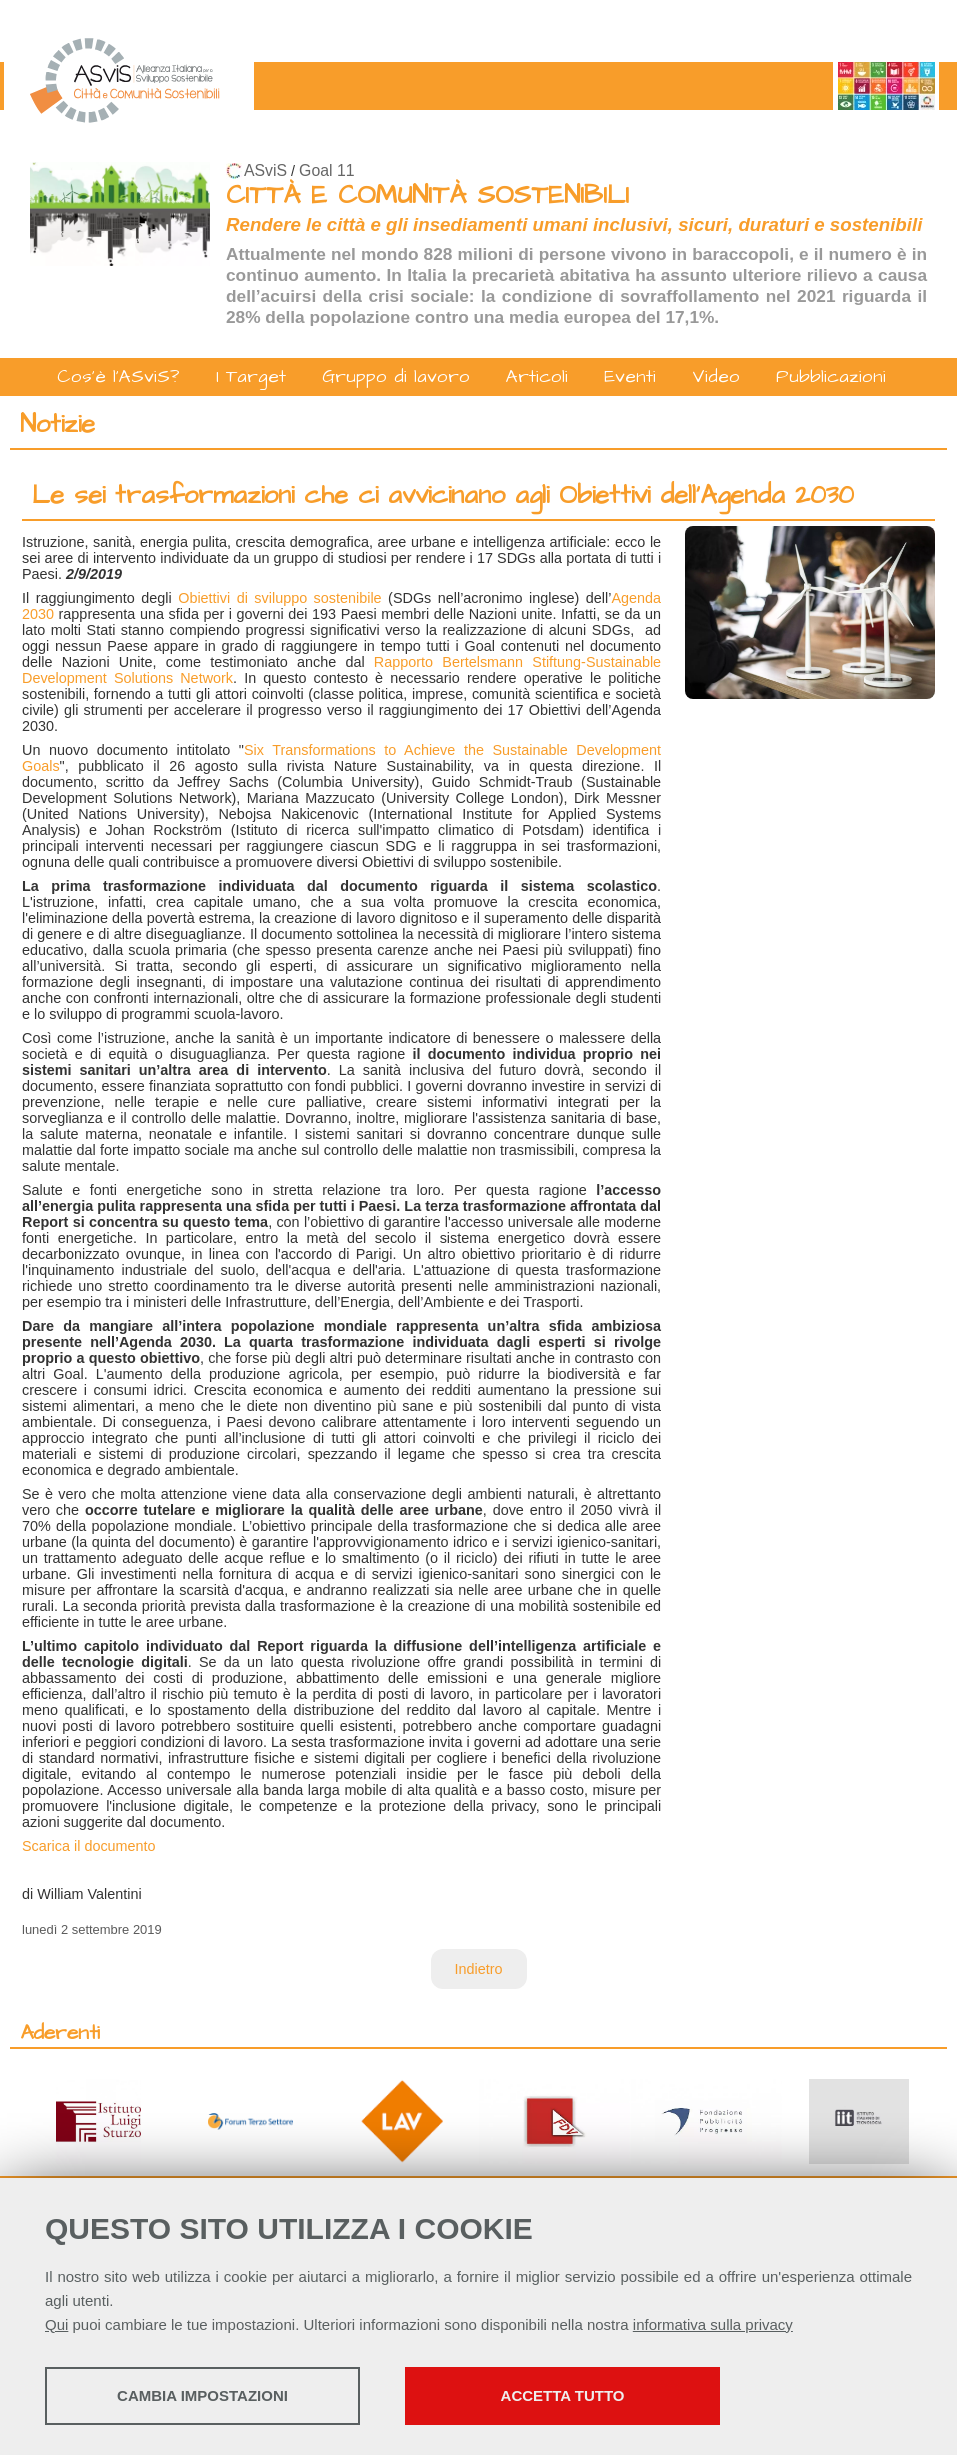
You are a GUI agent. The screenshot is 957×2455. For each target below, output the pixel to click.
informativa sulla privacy (713, 2324)
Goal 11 (326, 170)
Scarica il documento (89, 1846)
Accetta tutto (563, 2395)
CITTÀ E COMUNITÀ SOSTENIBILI (427, 195)
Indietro (479, 1969)
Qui (56, 2324)
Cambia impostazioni (202, 2395)
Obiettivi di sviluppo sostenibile (279, 598)
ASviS (265, 170)
